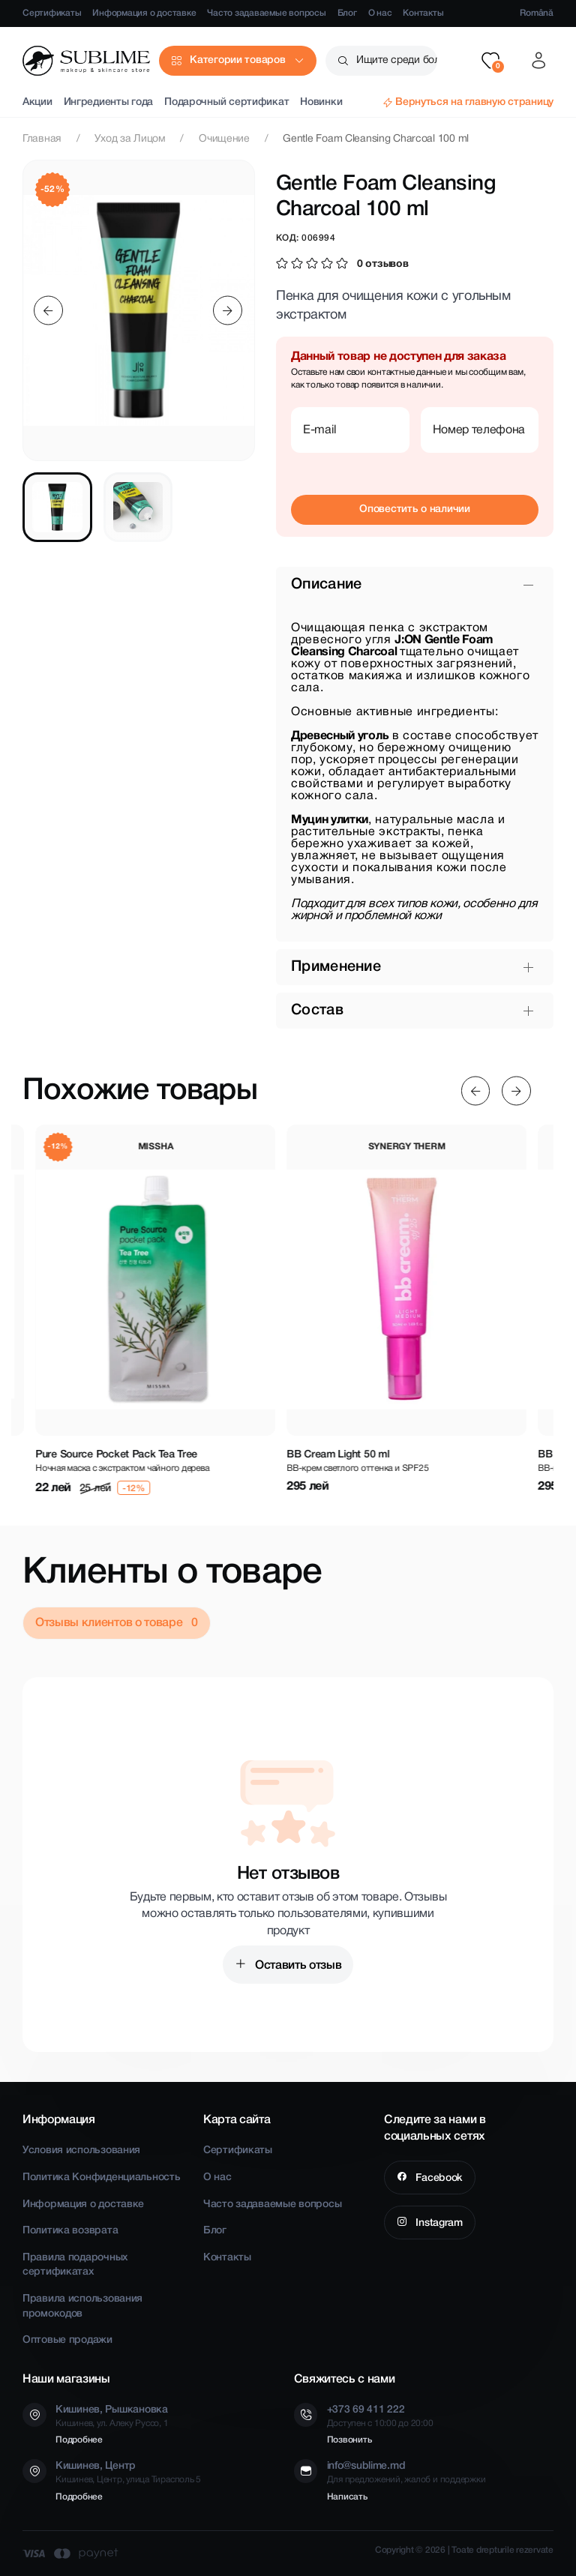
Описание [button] (326, 585)
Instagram (438, 2223)
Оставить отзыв (296, 1965)
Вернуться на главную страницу (474, 102)
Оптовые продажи (67, 2340)
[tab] (57, 507)
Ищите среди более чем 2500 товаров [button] (396, 60)
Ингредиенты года (109, 102)
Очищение (224, 139)
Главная (42, 139)
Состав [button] (317, 1010)
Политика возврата (70, 2231)
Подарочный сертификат (226, 102)
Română (537, 13)
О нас (380, 13)
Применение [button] (336, 967)
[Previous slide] (48, 310)
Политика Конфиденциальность (101, 2177)
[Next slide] (227, 310)
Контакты (423, 13)
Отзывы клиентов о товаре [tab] (110, 1623)
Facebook (438, 2178)
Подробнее (79, 2440)
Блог (347, 13)
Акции (37, 102)
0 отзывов (382, 264)
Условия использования (81, 2150)
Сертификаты (51, 13)
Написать (347, 2497)
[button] (491, 61)
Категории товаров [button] (237, 60)
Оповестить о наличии (414, 509)
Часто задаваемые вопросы (266, 13)
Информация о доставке (144, 13)
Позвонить (349, 2440)
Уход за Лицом (129, 139)
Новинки (321, 102)
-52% (52, 189)
